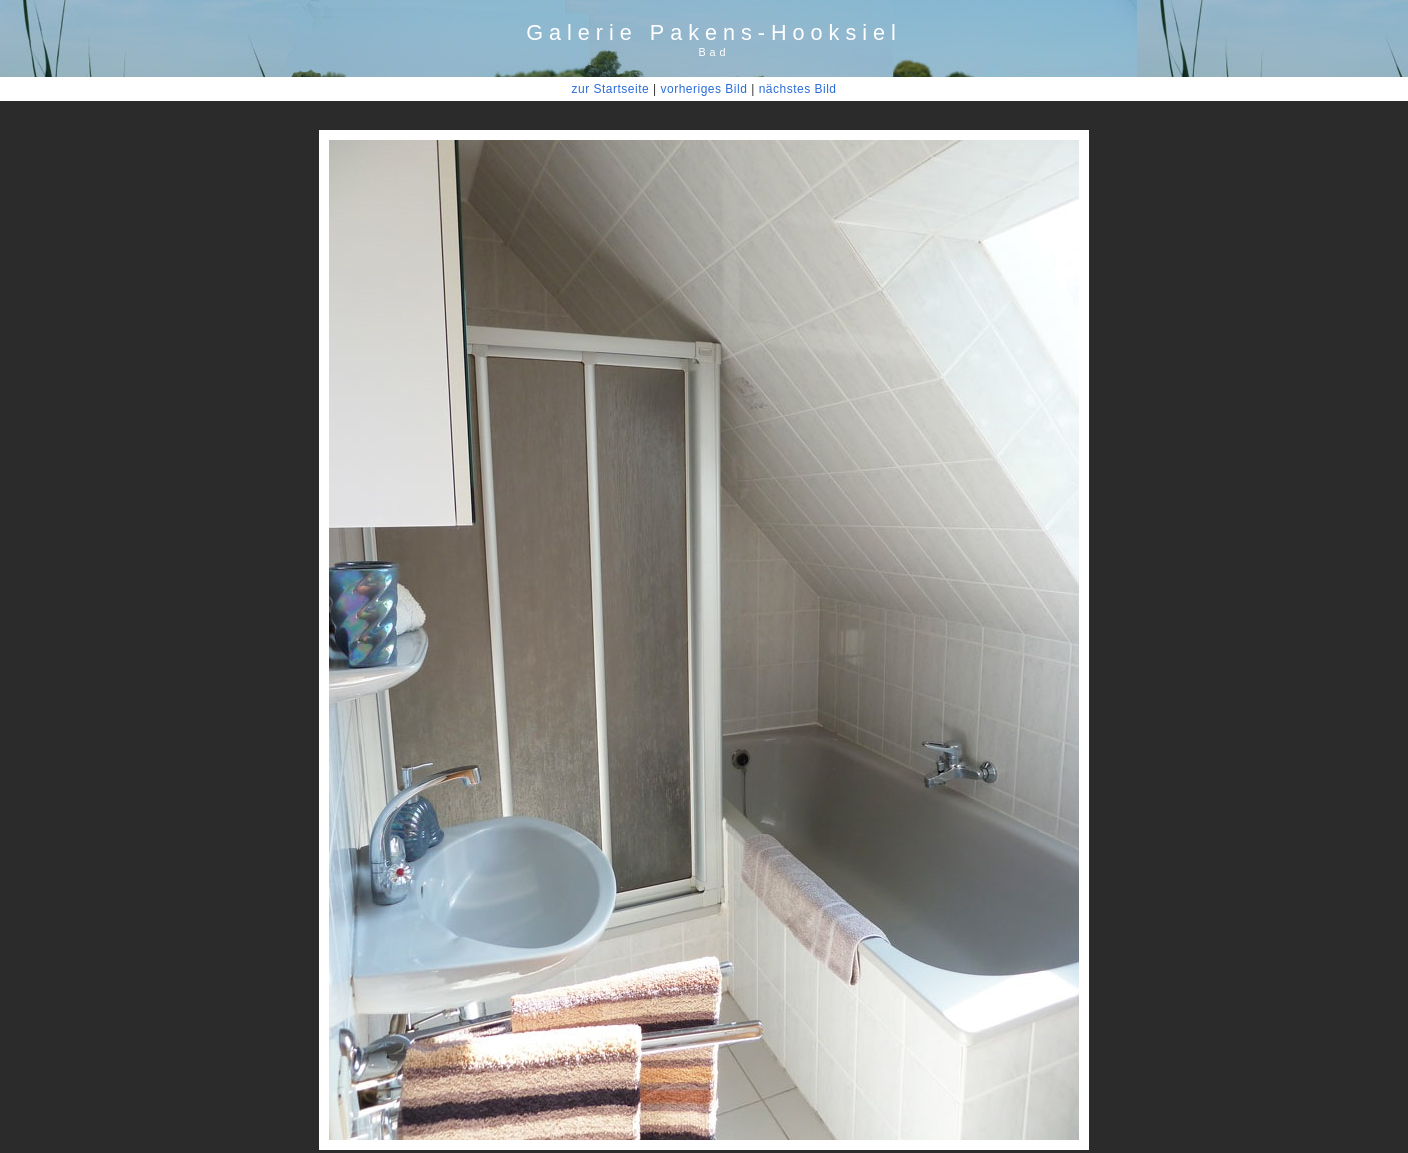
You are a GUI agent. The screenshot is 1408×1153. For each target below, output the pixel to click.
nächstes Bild (798, 89)
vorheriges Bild (703, 89)
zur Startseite (610, 89)
